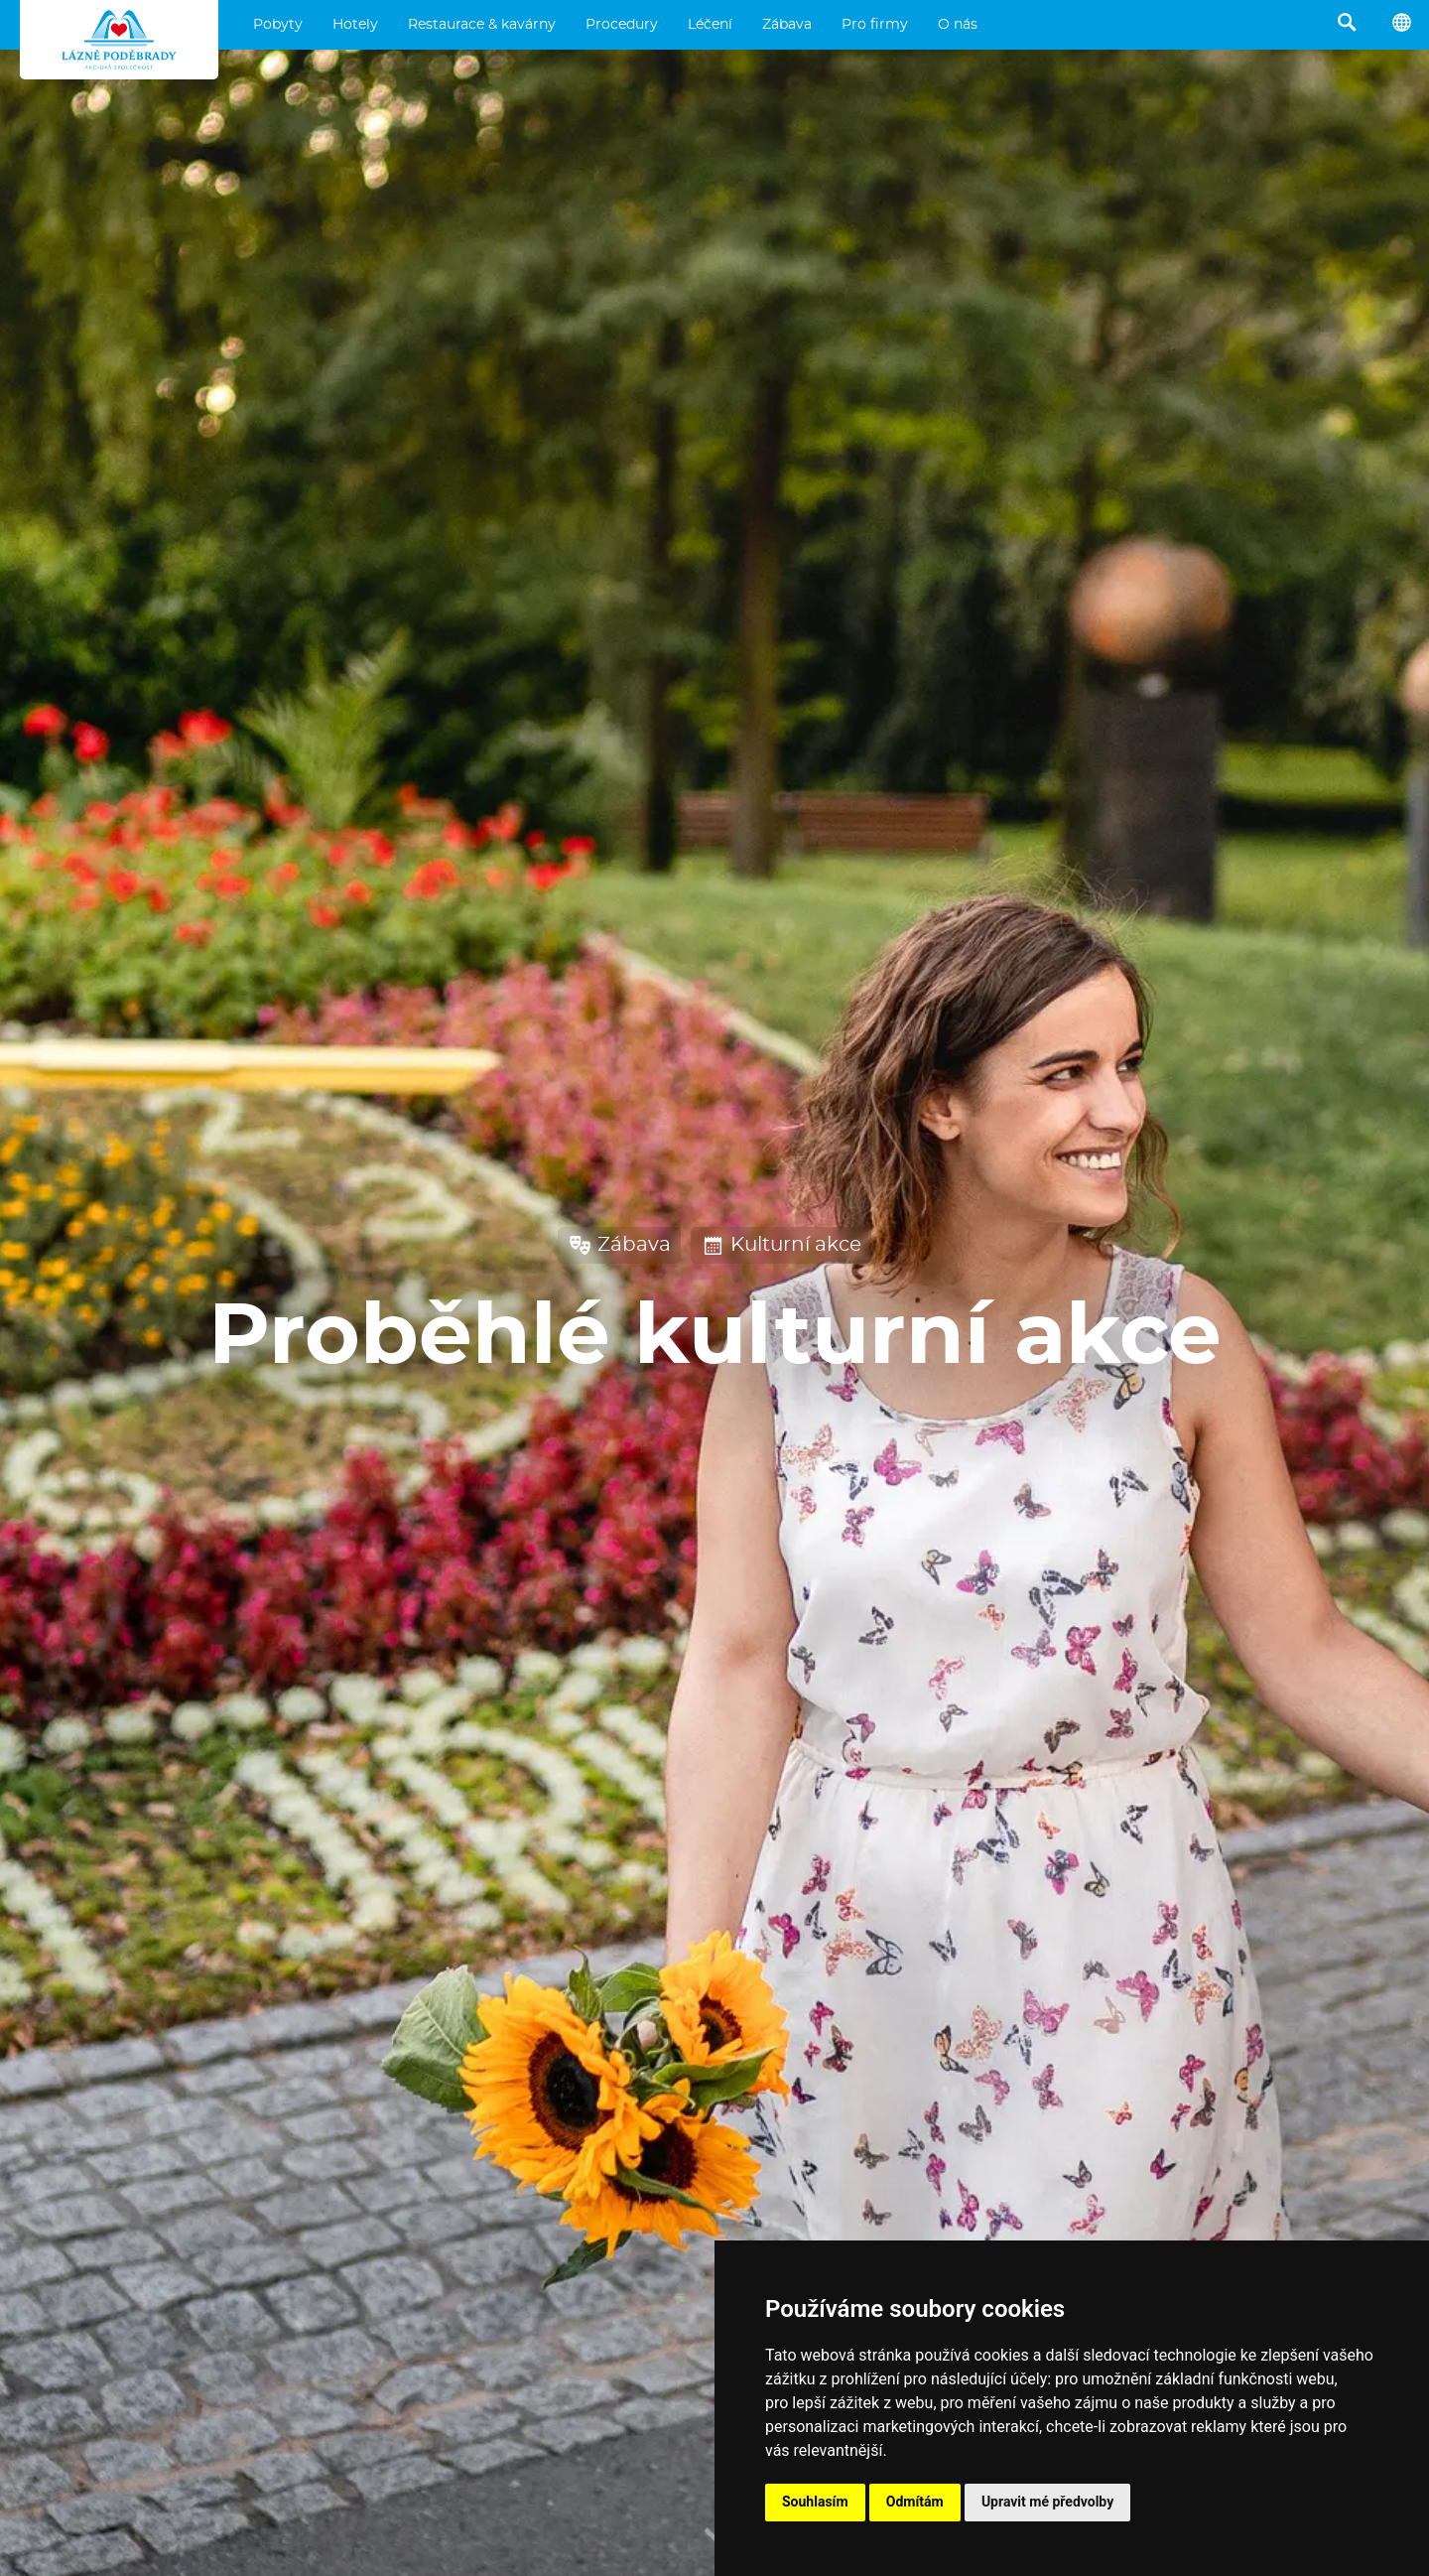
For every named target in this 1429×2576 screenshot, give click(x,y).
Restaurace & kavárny (482, 25)
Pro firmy (875, 25)
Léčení (710, 25)
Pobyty (278, 25)
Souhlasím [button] (815, 2501)
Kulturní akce (781, 1245)
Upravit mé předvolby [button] (1047, 2501)
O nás (957, 25)
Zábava (787, 25)
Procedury (621, 25)
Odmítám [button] (915, 2501)
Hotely (355, 25)
